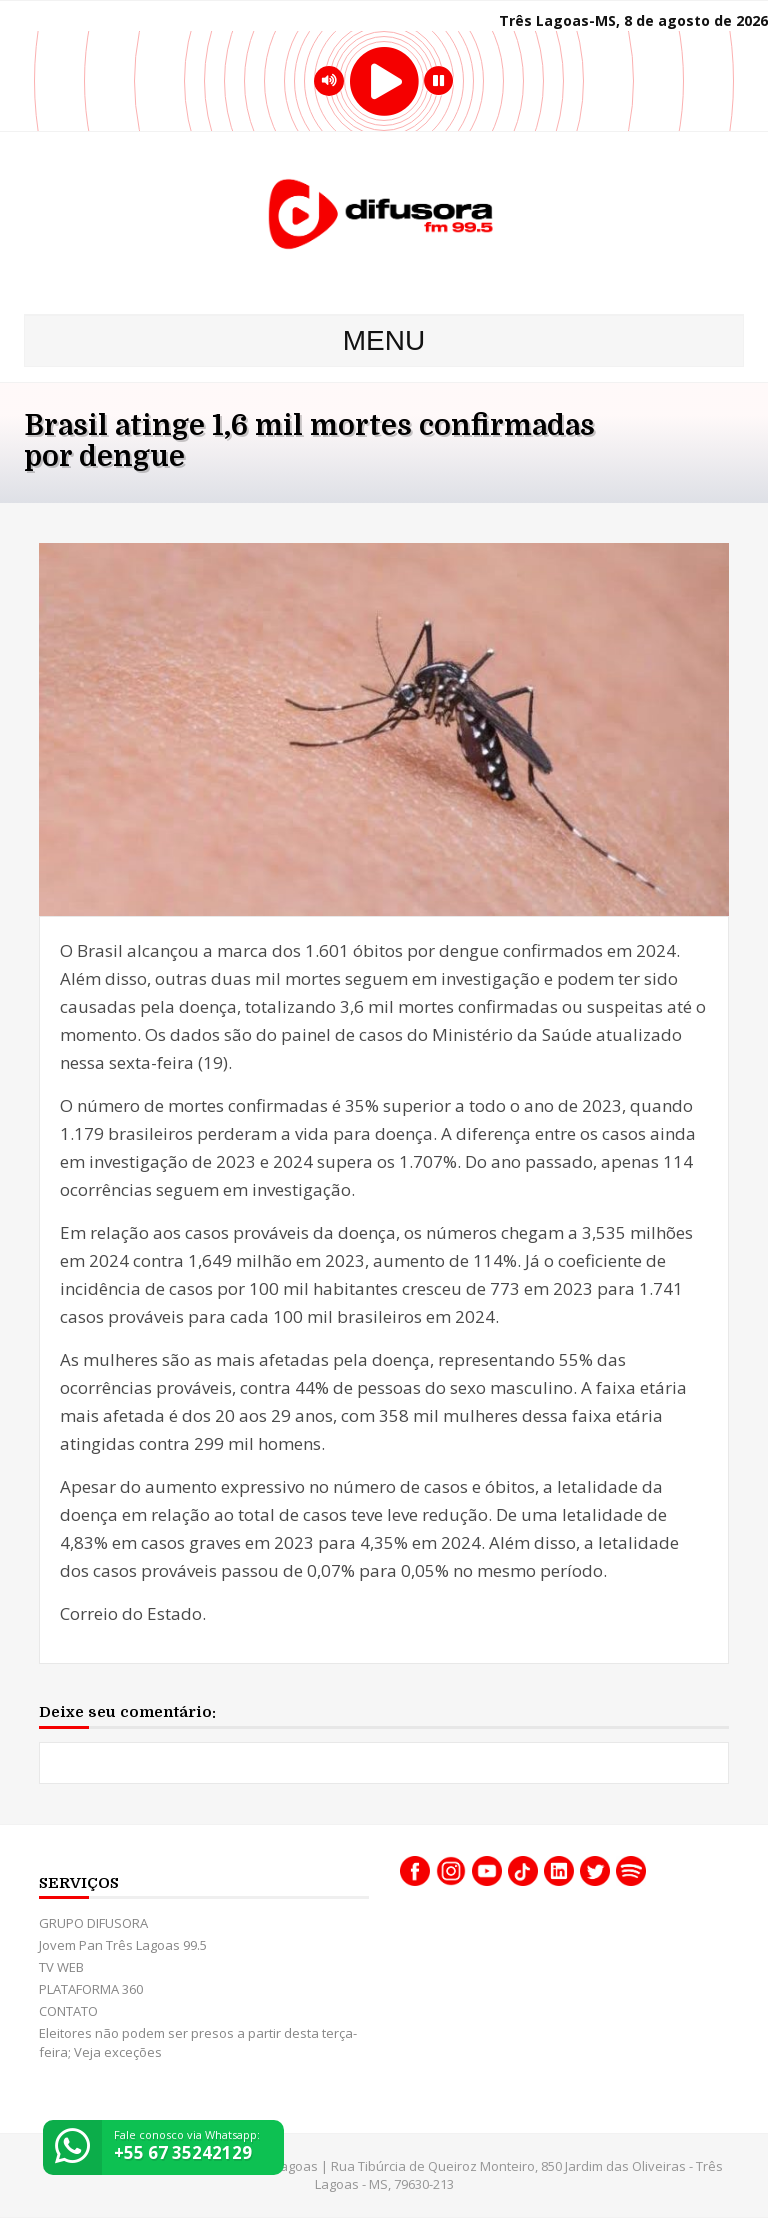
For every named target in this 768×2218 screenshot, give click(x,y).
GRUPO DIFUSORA (93, 1923)
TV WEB (61, 1967)
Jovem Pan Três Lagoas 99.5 (123, 1945)
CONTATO (68, 2011)
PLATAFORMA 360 (91, 1989)
